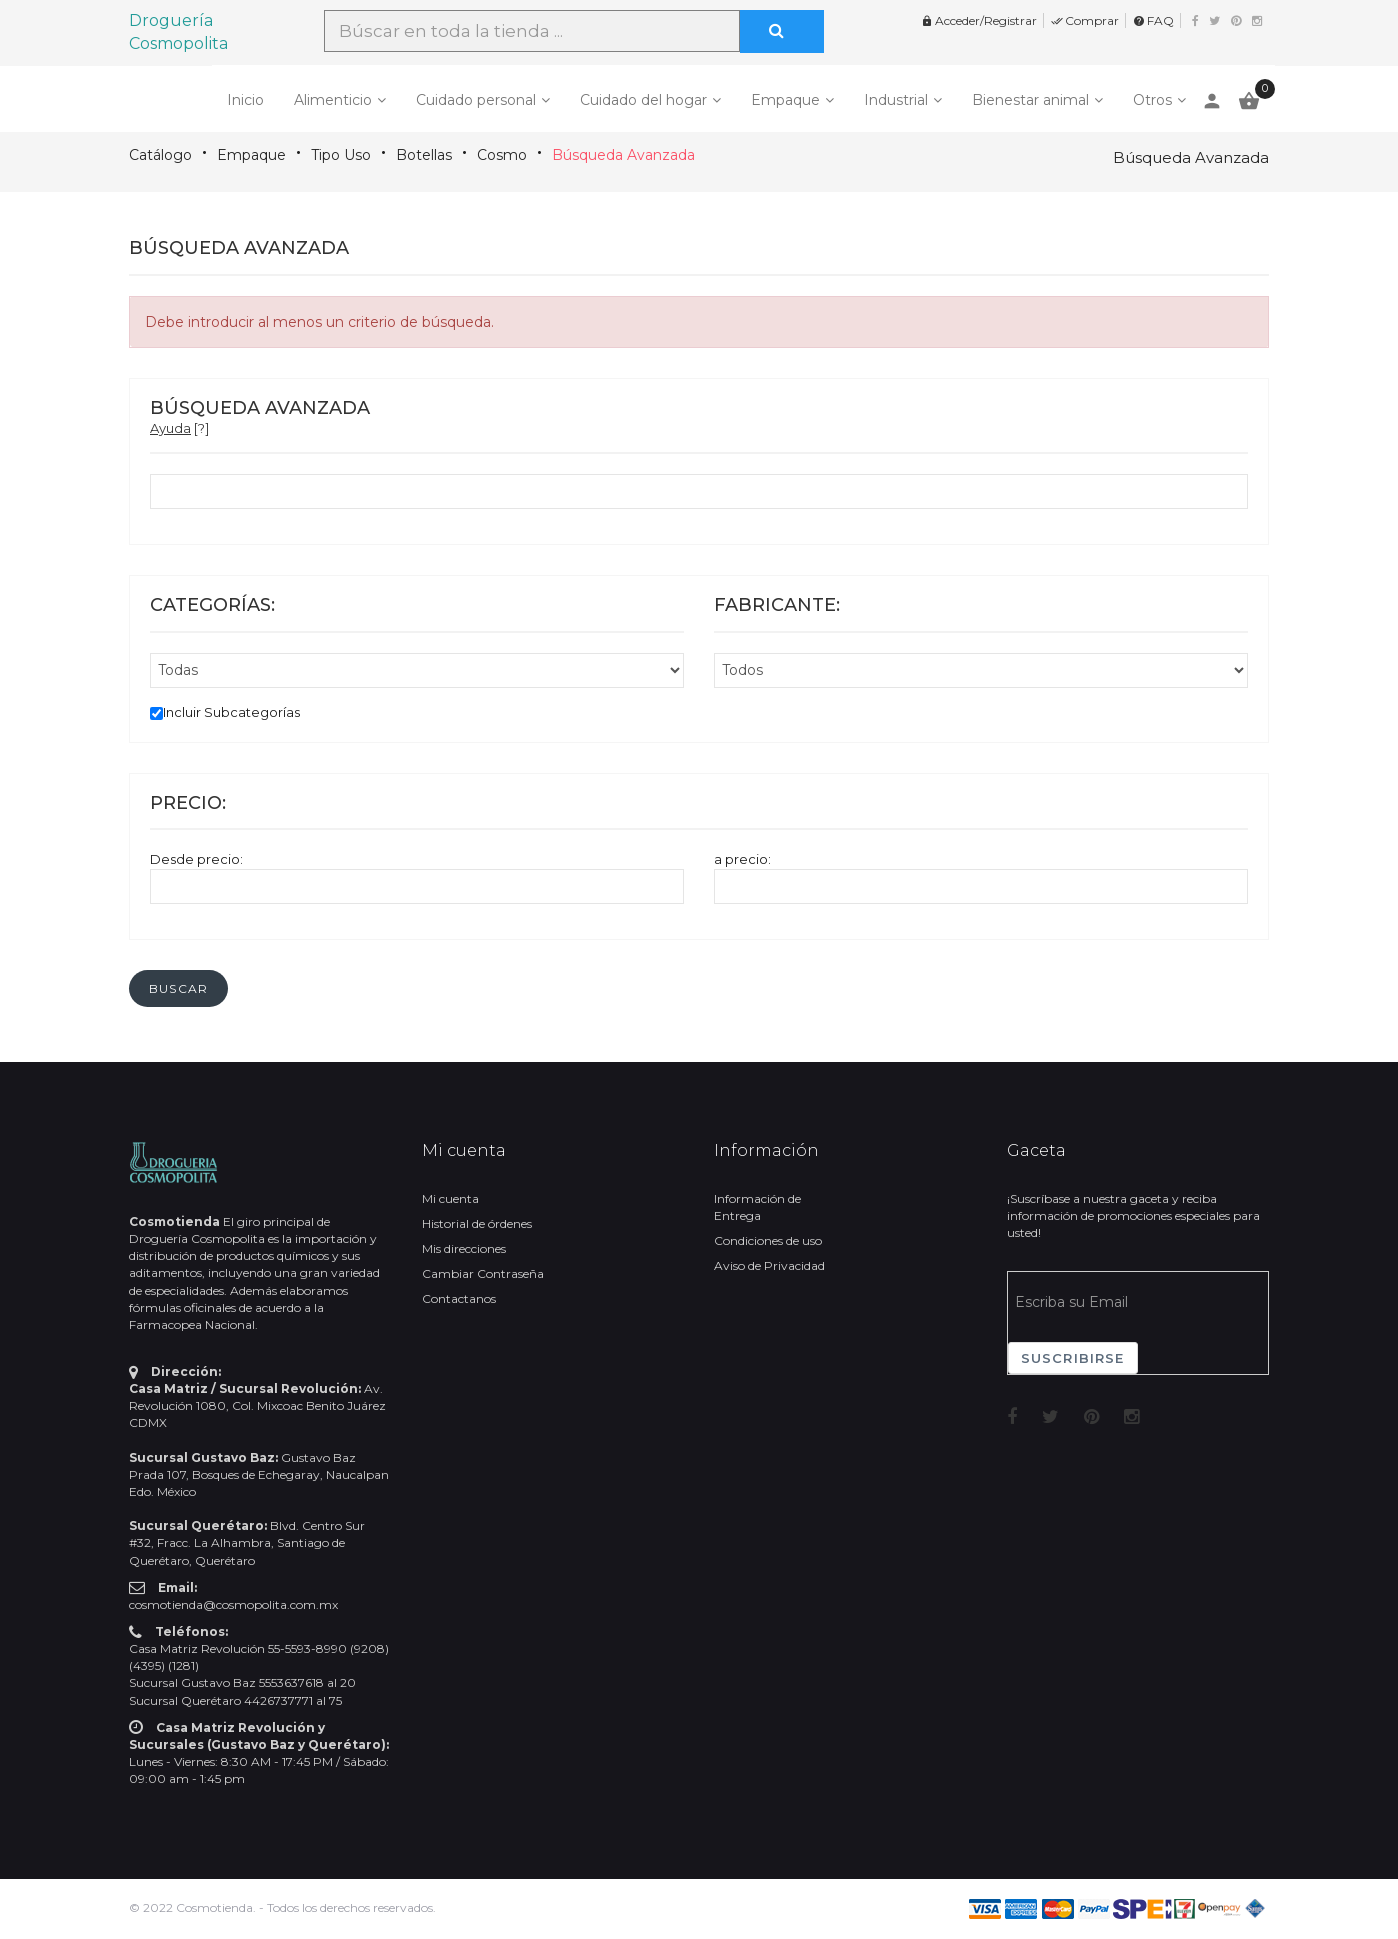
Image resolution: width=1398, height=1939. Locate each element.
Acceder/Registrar (979, 20)
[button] (178, 988)
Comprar (1085, 20)
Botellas (424, 155)
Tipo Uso (341, 155)
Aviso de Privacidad (769, 1265)
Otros (1152, 100)
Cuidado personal (476, 100)
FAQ (1153, 20)
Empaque (785, 100)
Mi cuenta (450, 1198)
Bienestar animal (1030, 100)
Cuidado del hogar (643, 100)
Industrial (896, 100)
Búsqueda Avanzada (623, 155)
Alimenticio (333, 100)
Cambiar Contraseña (483, 1273)
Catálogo (160, 155)
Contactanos (459, 1298)
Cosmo (502, 155)
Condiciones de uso (768, 1240)
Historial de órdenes (477, 1223)
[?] (179, 428)
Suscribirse (1073, 1358)
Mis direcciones (464, 1248)
